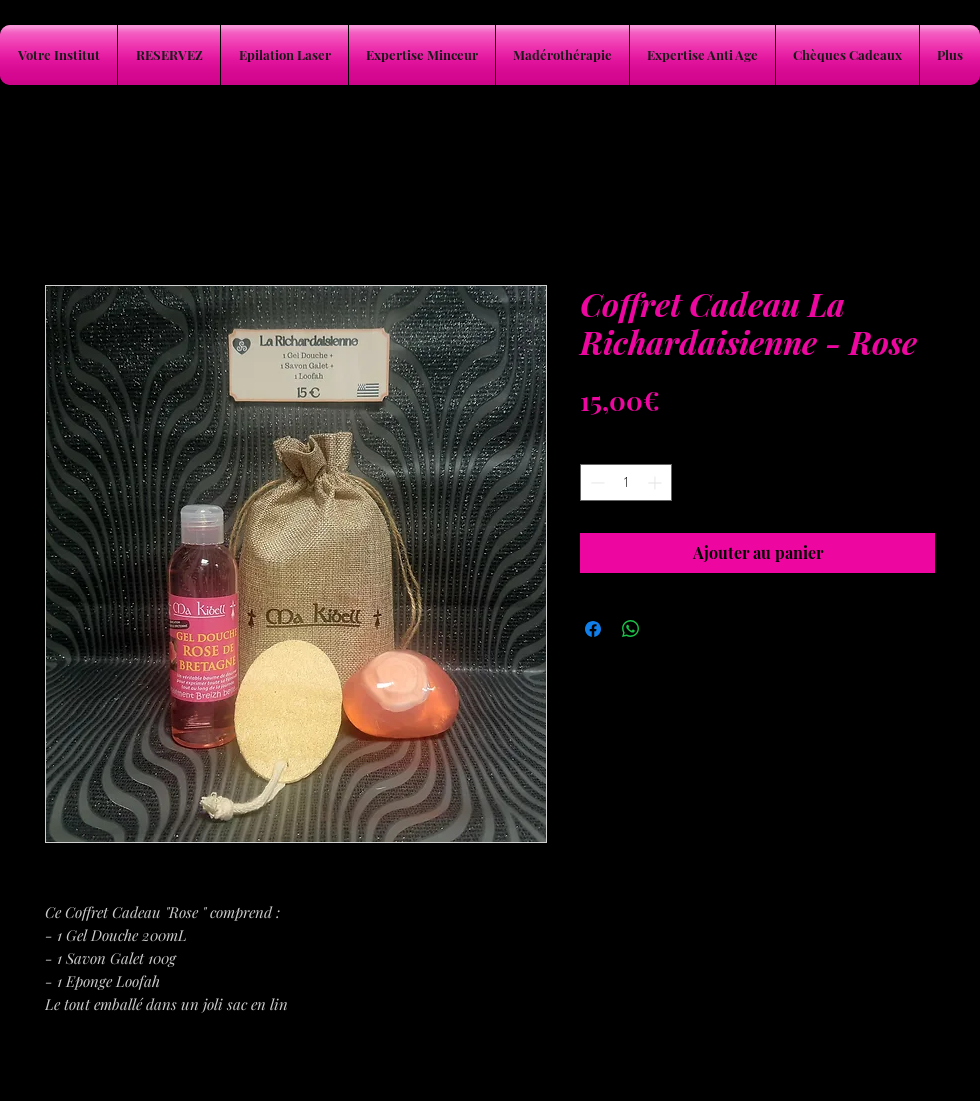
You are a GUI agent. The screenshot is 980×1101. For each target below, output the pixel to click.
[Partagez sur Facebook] (593, 629)
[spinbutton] (626, 482)
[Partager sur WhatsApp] (631, 629)
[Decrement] (595, 482)
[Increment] (656, 482)
